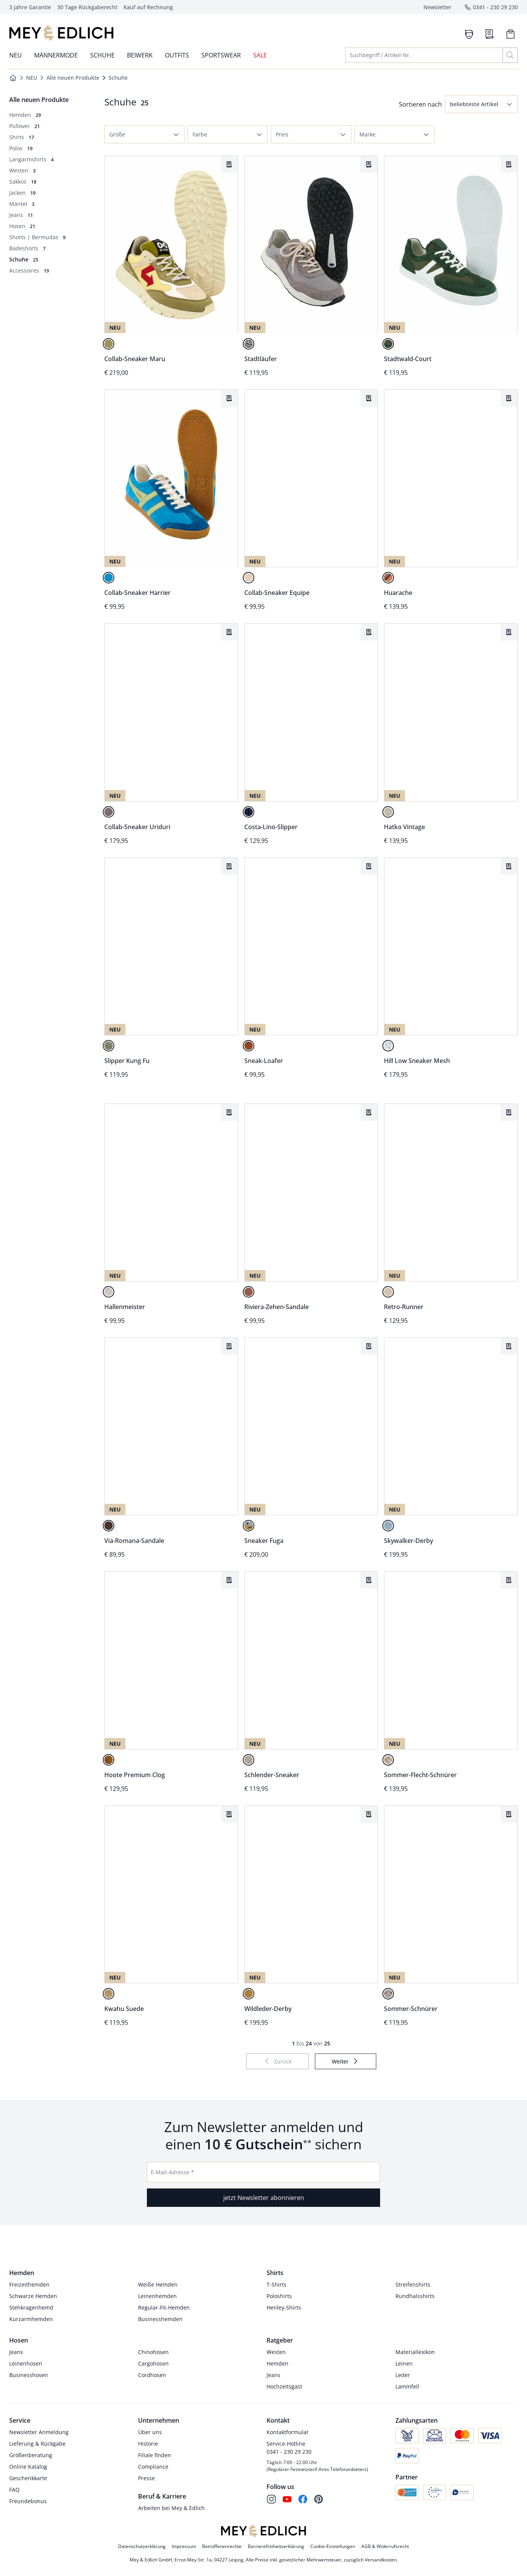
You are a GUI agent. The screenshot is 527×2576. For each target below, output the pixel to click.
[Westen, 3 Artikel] (22, 170)
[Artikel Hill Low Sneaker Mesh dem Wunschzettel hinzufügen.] (509, 866)
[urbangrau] (248, 344)
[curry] (248, 1525)
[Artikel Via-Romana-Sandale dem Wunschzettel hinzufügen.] (229, 1346)
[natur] (248, 577)
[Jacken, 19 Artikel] (22, 192)
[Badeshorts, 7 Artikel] (27, 248)
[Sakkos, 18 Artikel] (22, 181)
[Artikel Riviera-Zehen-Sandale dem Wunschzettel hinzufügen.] (369, 1112)
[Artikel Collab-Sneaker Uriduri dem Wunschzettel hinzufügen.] (229, 632)
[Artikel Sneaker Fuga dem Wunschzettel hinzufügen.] (369, 1346)
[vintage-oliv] (108, 1046)
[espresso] (108, 1525)
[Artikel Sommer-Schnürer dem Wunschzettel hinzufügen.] (509, 1814)
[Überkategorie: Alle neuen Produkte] (39, 100)
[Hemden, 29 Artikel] (25, 114)
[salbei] (248, 1760)
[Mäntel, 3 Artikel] (22, 203)
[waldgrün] (388, 344)
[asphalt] (108, 812)
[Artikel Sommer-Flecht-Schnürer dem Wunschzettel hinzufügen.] (509, 1580)
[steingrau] (388, 1994)
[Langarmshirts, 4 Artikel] (31, 159)
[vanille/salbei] (108, 344)
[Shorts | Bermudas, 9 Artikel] (37, 237)
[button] (481, 104)
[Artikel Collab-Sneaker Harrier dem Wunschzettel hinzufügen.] (229, 398)
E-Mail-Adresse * (172, 2172)
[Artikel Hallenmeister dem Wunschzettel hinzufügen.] (229, 1112)
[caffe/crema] (388, 1760)
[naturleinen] (388, 812)
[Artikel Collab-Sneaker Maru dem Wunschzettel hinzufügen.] (229, 164)
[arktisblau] (388, 1525)
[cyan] (108, 577)
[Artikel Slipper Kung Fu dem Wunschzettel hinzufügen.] (229, 866)
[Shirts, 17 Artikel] (21, 137)
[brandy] (248, 1046)
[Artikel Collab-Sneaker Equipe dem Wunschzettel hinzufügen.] (369, 398)
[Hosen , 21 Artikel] (22, 226)
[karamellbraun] (248, 1994)
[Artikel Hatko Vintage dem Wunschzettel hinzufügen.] (509, 632)
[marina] (248, 812)
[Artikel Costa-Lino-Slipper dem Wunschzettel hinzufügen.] (369, 632)
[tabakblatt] (248, 1292)
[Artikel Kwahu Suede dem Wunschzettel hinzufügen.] (229, 1814)
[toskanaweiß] (388, 1046)
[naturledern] (108, 1292)
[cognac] (388, 577)
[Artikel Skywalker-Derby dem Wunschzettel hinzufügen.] (509, 1346)
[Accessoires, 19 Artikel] (29, 270)
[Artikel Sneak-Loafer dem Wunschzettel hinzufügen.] (369, 866)
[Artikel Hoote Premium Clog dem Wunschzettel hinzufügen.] (229, 1580)
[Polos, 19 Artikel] (21, 148)
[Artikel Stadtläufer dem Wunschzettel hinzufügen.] (369, 164)
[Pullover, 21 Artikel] (24, 126)
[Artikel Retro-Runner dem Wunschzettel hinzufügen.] (509, 1112)
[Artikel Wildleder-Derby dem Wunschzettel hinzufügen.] (369, 1814)
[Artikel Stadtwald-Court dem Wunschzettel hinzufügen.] (509, 164)
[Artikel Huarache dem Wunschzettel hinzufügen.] (509, 398)
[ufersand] (388, 1292)
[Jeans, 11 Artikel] (21, 215)
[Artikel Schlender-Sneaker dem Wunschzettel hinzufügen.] (369, 1580)
